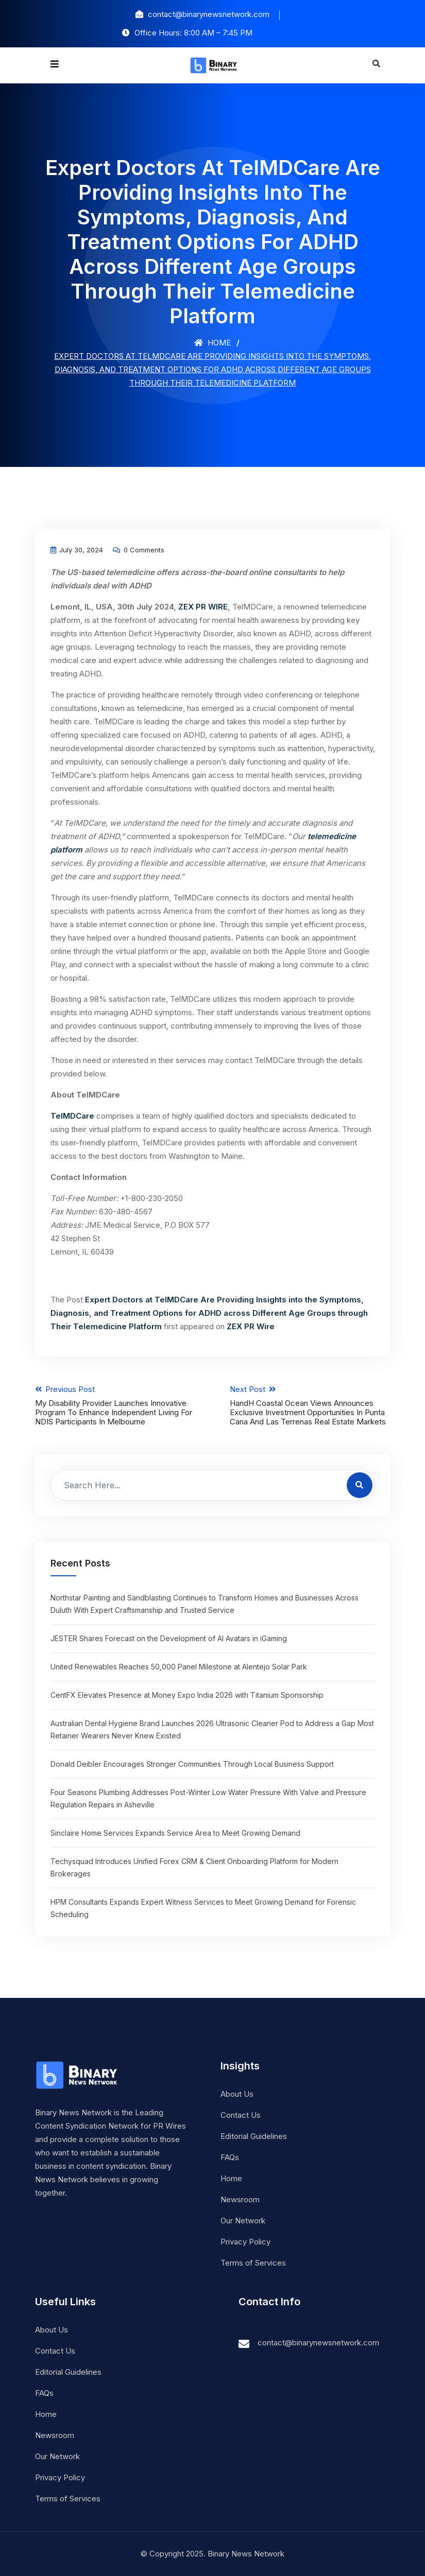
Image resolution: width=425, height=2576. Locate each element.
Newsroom (240, 2199)
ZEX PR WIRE (203, 607)
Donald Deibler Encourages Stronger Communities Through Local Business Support (192, 1764)
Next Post (310, 1405)
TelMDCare (72, 1116)
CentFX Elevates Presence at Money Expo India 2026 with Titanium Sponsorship (187, 1695)
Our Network (242, 2220)
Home (212, 342)
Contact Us (240, 2115)
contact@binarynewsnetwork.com (318, 2342)
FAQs (229, 2157)
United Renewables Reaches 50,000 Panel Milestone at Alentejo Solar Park (178, 1666)
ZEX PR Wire (251, 1326)
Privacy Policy (245, 2242)
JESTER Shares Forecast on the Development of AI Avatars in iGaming (168, 1638)
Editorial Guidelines (253, 2136)
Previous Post (115, 1405)
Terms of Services (253, 2263)
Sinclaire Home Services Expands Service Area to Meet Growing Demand (175, 1833)
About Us (236, 2094)
